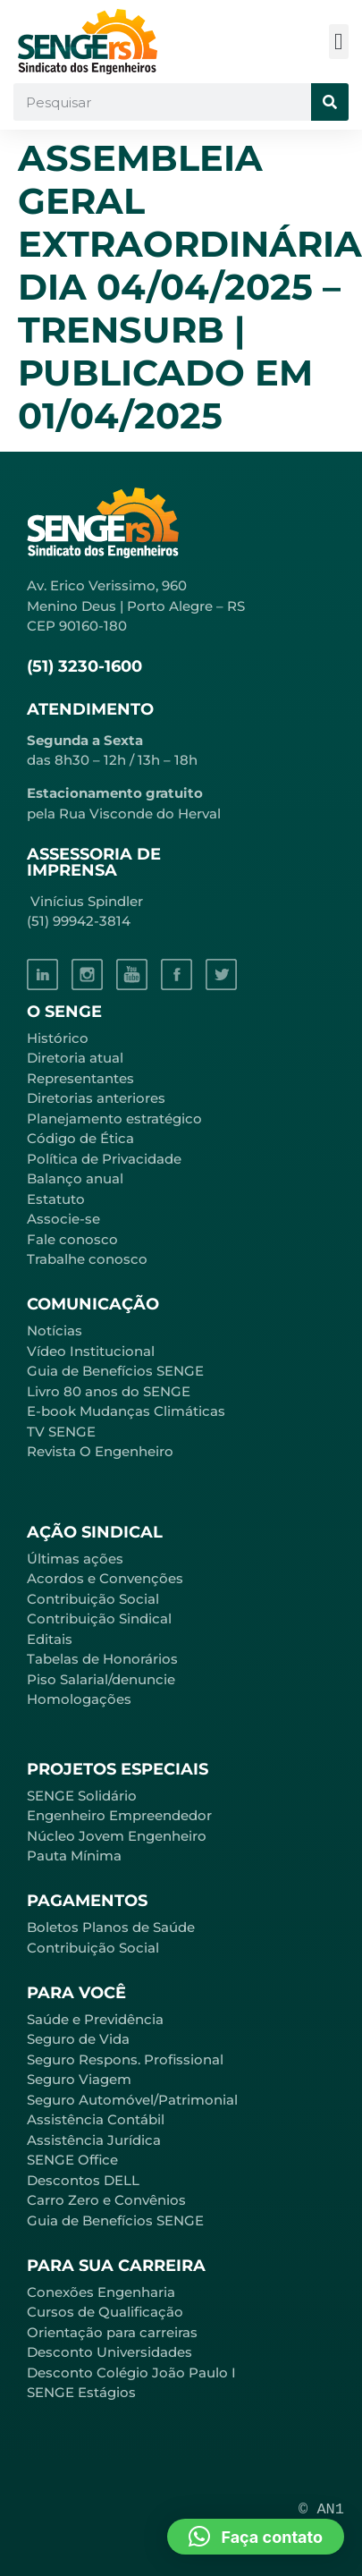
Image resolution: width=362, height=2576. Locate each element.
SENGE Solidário (82, 1795)
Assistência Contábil (95, 2119)
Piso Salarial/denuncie (101, 1679)
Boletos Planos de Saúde (111, 1927)
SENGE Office (72, 2159)
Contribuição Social (93, 1598)
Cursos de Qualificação (105, 2311)
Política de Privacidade (104, 1158)
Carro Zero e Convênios (106, 2199)
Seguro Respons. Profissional (125, 2059)
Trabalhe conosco (87, 1258)
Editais (49, 1639)
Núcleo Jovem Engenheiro (116, 1835)
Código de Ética (80, 1138)
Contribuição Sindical (99, 1618)
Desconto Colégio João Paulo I (131, 2372)
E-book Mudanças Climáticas (126, 1410)
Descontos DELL (83, 2180)
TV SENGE (61, 1431)
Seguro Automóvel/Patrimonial (132, 2099)
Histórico (57, 1038)
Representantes (80, 1078)
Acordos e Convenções (105, 1578)
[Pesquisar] (330, 102)
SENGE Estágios (81, 2392)
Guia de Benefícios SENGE (115, 2220)
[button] (339, 41)
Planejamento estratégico (114, 1118)
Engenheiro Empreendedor (119, 1815)
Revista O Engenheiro (100, 1451)
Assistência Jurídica (94, 2139)
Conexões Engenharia (101, 2292)
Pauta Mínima (74, 1855)
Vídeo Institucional (91, 1351)
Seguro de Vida (78, 2038)
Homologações (79, 1698)
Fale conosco (72, 1239)
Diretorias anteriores (96, 1097)
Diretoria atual (75, 1057)
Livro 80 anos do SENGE (108, 1391)
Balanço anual (75, 1178)
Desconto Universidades (109, 2351)
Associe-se (63, 1218)
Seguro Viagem (79, 2079)
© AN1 (321, 2509)
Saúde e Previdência (95, 2019)
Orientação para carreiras (112, 2332)
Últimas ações (75, 1558)
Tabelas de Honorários (102, 1658)
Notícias (54, 1330)
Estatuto (56, 1199)
